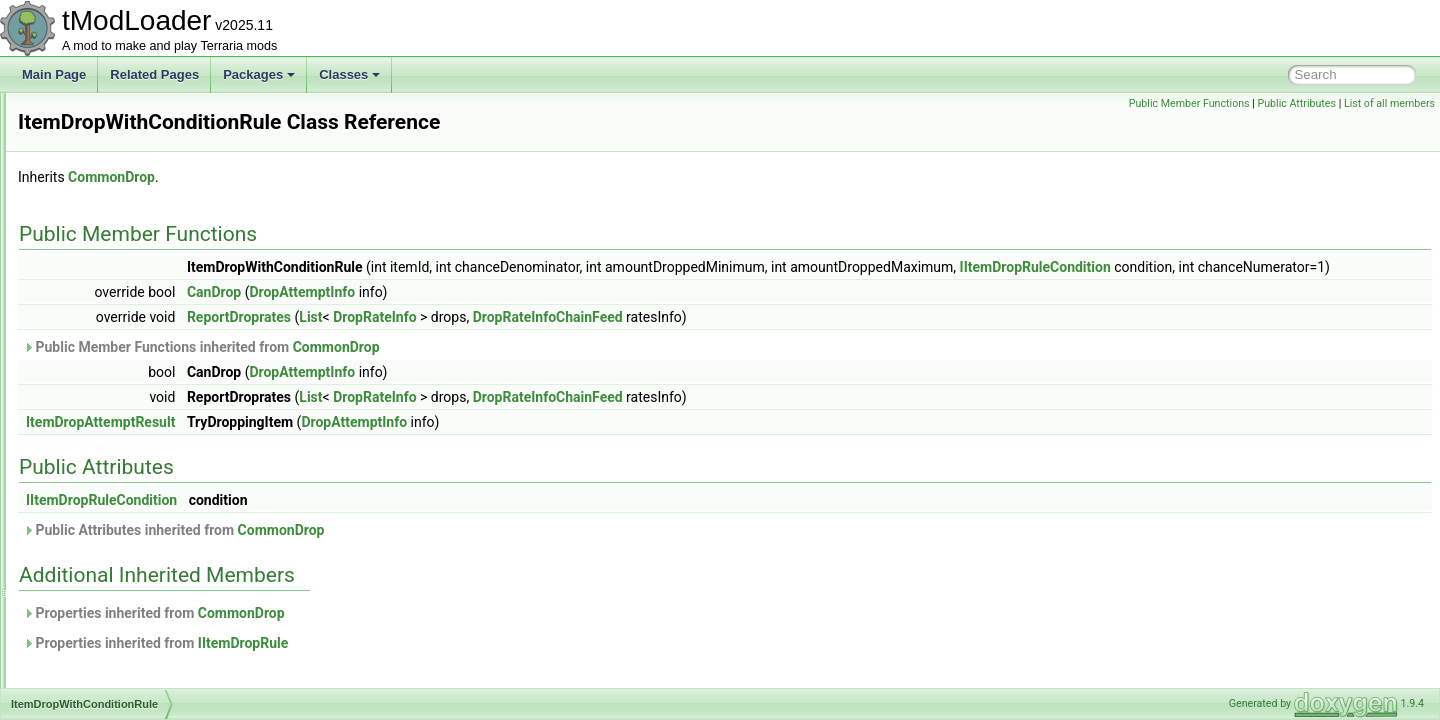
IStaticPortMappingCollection (143, 136)
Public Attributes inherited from (423, 552)
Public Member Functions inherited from (451, 369)
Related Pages (154, 74)
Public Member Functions (1189, 103)
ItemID (83, 488)
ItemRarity (93, 598)
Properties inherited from (404, 635)
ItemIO (84, 510)
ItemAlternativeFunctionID (135, 202)
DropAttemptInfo (552, 314)
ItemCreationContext (121, 246)
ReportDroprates (489, 339)
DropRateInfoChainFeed (798, 339)
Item (77, 180)
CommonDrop (361, 177)
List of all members (1389, 103)
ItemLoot (89, 554)
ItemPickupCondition (121, 576)
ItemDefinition (102, 268)
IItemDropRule (493, 665)
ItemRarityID (99, 620)
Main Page (54, 74)
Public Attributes (1296, 103)
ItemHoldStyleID (109, 466)
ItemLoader (96, 532)
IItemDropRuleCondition (1285, 267)
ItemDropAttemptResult (128, 290)
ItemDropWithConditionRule (140, 400)
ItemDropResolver (114, 356)
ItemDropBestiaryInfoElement (144, 312)
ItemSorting (96, 686)
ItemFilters (94, 422)
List (560, 339)
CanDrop (464, 314)
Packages (259, 74)
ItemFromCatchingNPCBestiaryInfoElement (181, 444)
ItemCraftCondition (116, 224)
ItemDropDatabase (116, 334)
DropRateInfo (624, 339)
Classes (349, 74)
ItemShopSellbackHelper (132, 642)
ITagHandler (98, 158)
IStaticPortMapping (116, 114)
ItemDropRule (103, 378)
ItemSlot (88, 664)
